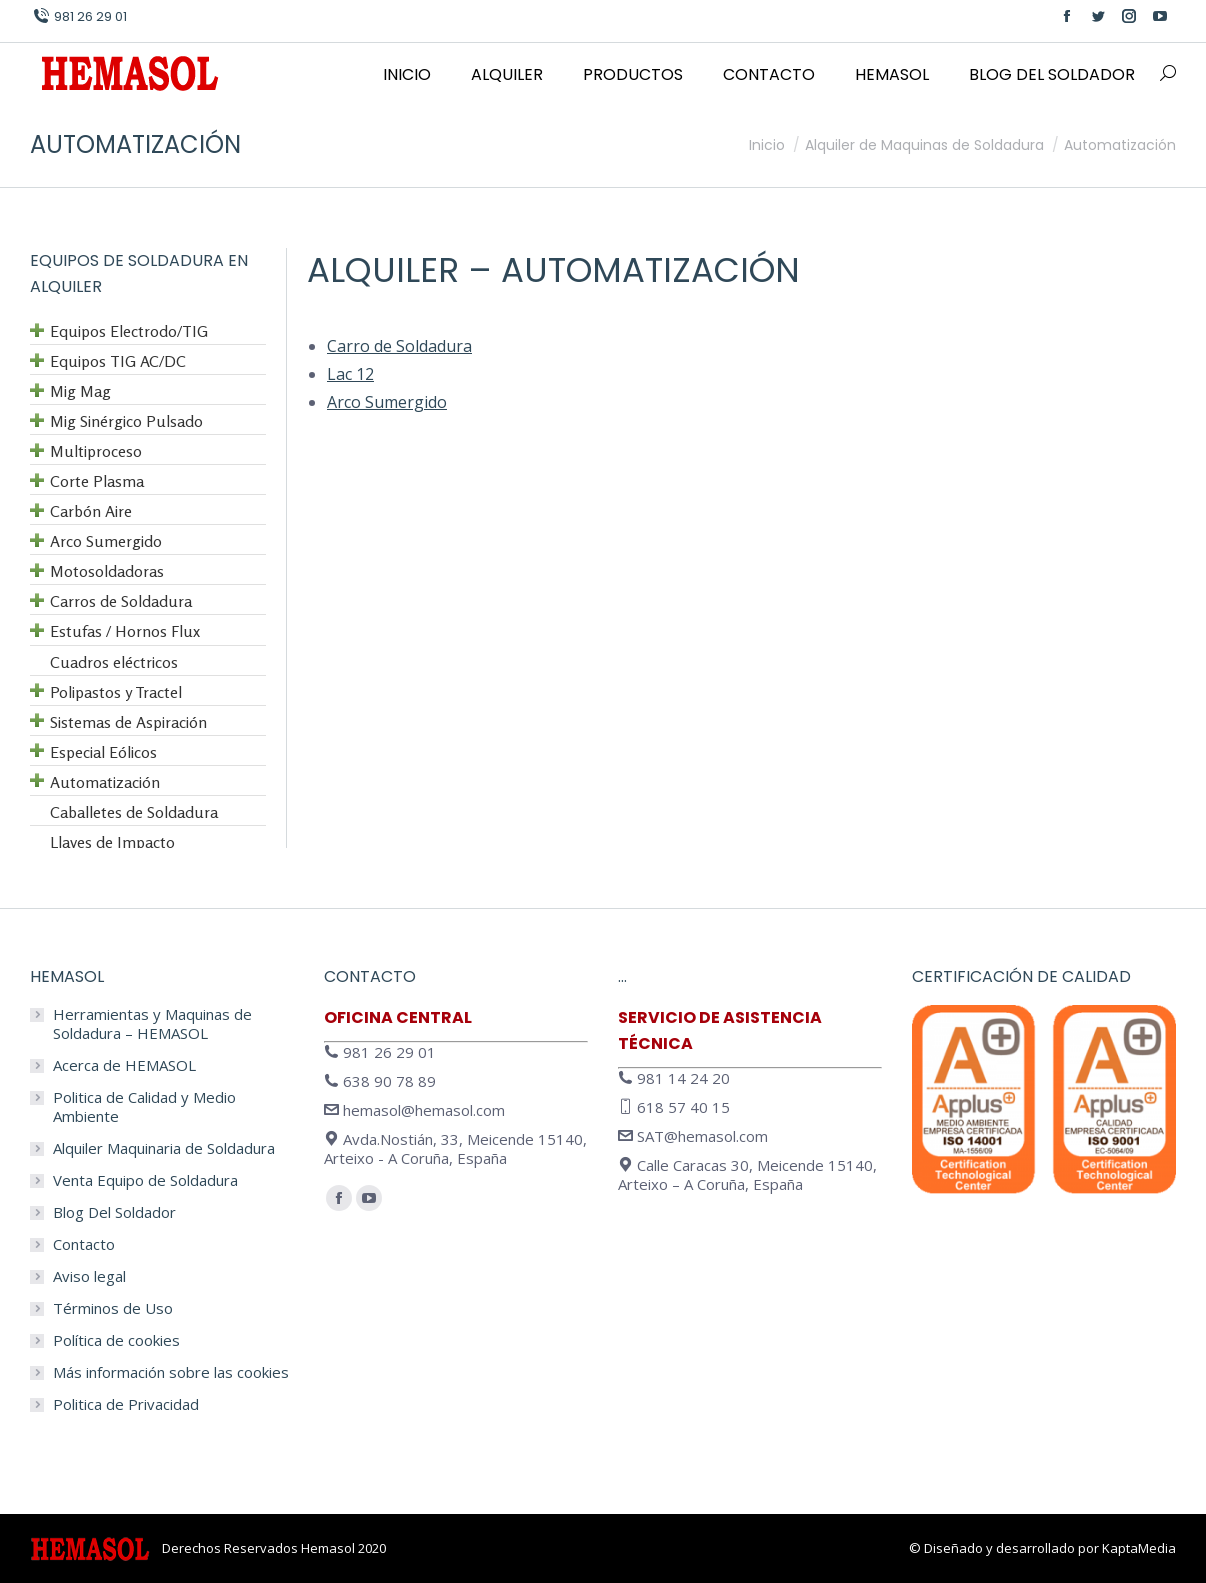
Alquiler (383, 270)
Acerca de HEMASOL (124, 1065)
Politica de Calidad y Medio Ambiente (144, 1107)
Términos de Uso (113, 1308)
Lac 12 (350, 374)
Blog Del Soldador (114, 1212)
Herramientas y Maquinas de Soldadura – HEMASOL (152, 1024)
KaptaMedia (1139, 1548)
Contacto (84, 1244)
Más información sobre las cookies (171, 1372)
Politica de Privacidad (126, 1404)
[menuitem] (407, 75)
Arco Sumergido (387, 402)
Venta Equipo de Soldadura (145, 1180)
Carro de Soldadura (399, 346)
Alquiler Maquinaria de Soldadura (164, 1148)
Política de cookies (116, 1340)
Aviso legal (89, 1276)
